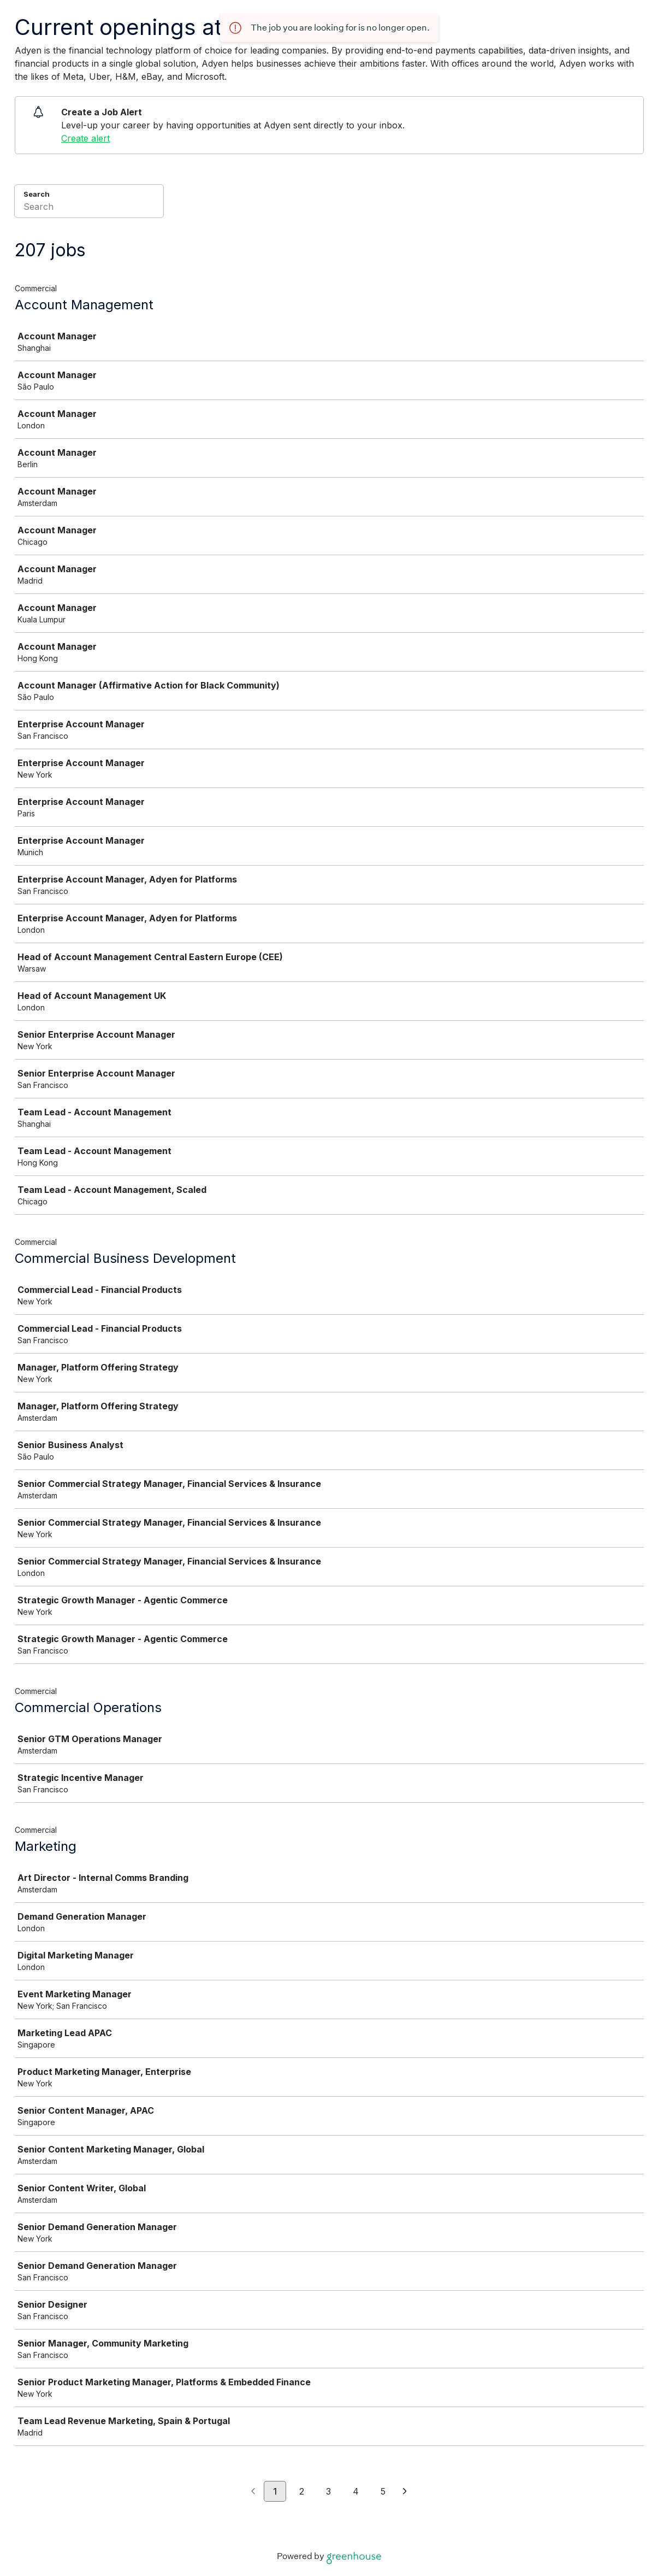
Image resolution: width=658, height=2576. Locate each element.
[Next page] (405, 2491)
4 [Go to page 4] (356, 2491)
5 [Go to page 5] (383, 2491)
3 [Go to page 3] (328, 2491)
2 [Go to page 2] (301, 2491)
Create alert (85, 138)
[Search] (89, 208)
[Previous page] (253, 2491)
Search (36, 194)
